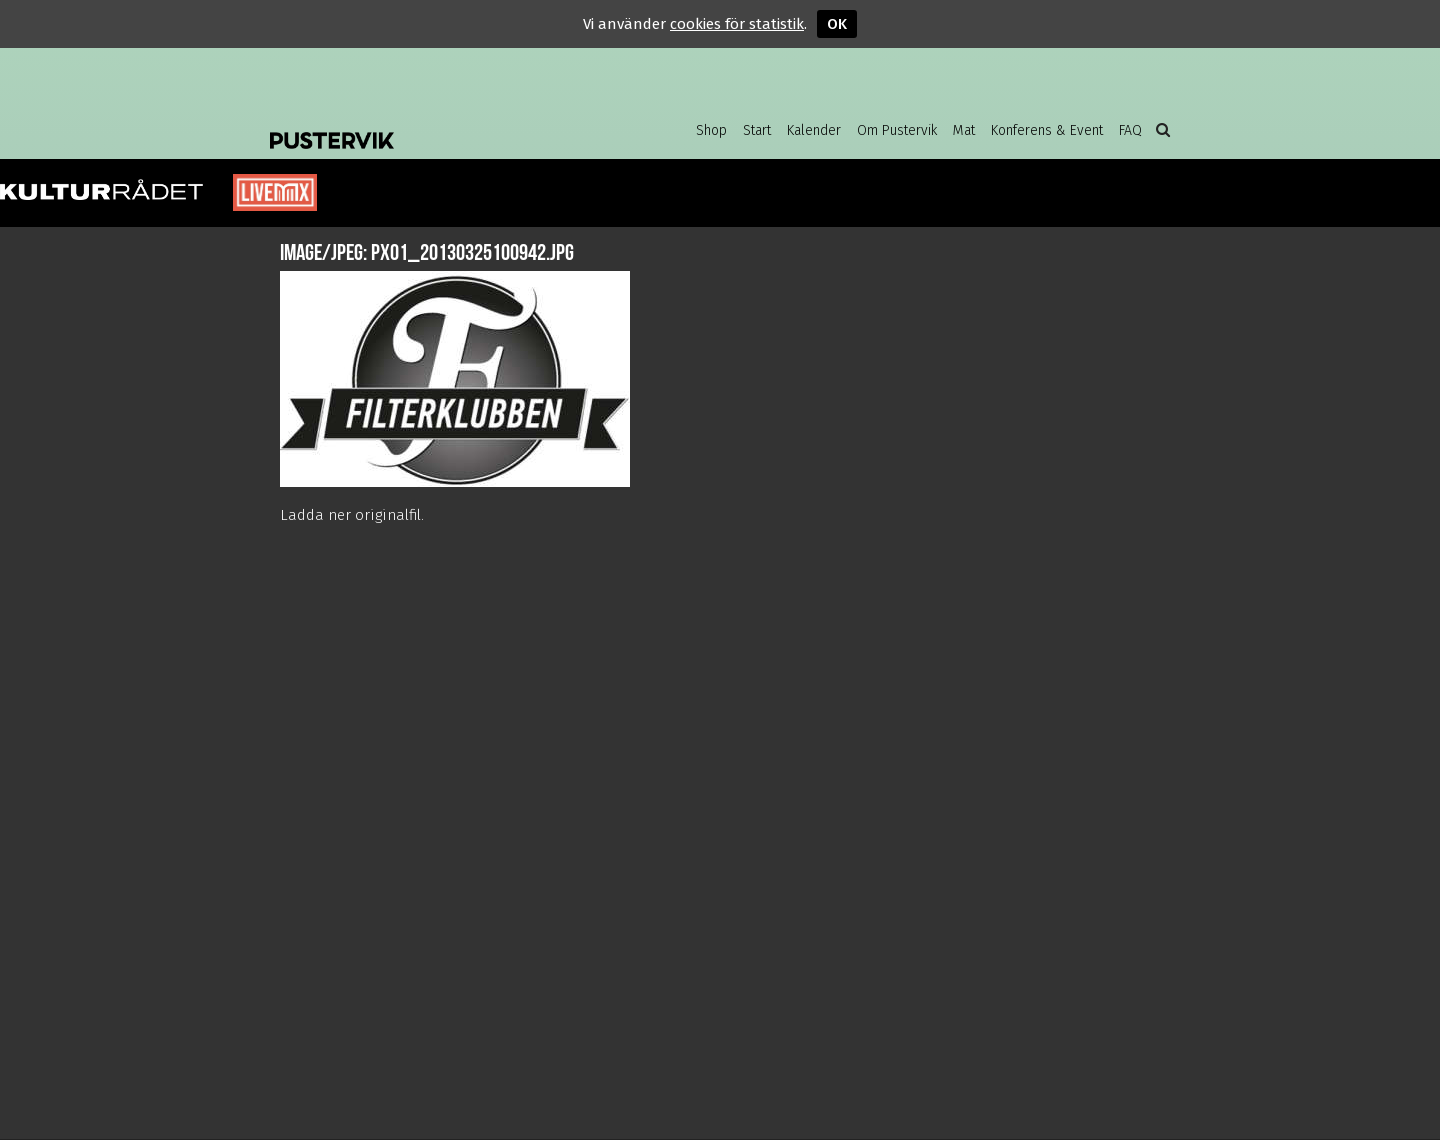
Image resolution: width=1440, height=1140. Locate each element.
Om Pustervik (897, 130)
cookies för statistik (737, 24)
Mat (964, 130)
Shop (711, 130)
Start (757, 130)
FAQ (1130, 130)
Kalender (814, 130)
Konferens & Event (1047, 130)
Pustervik (430, 125)
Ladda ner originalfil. (352, 515)
